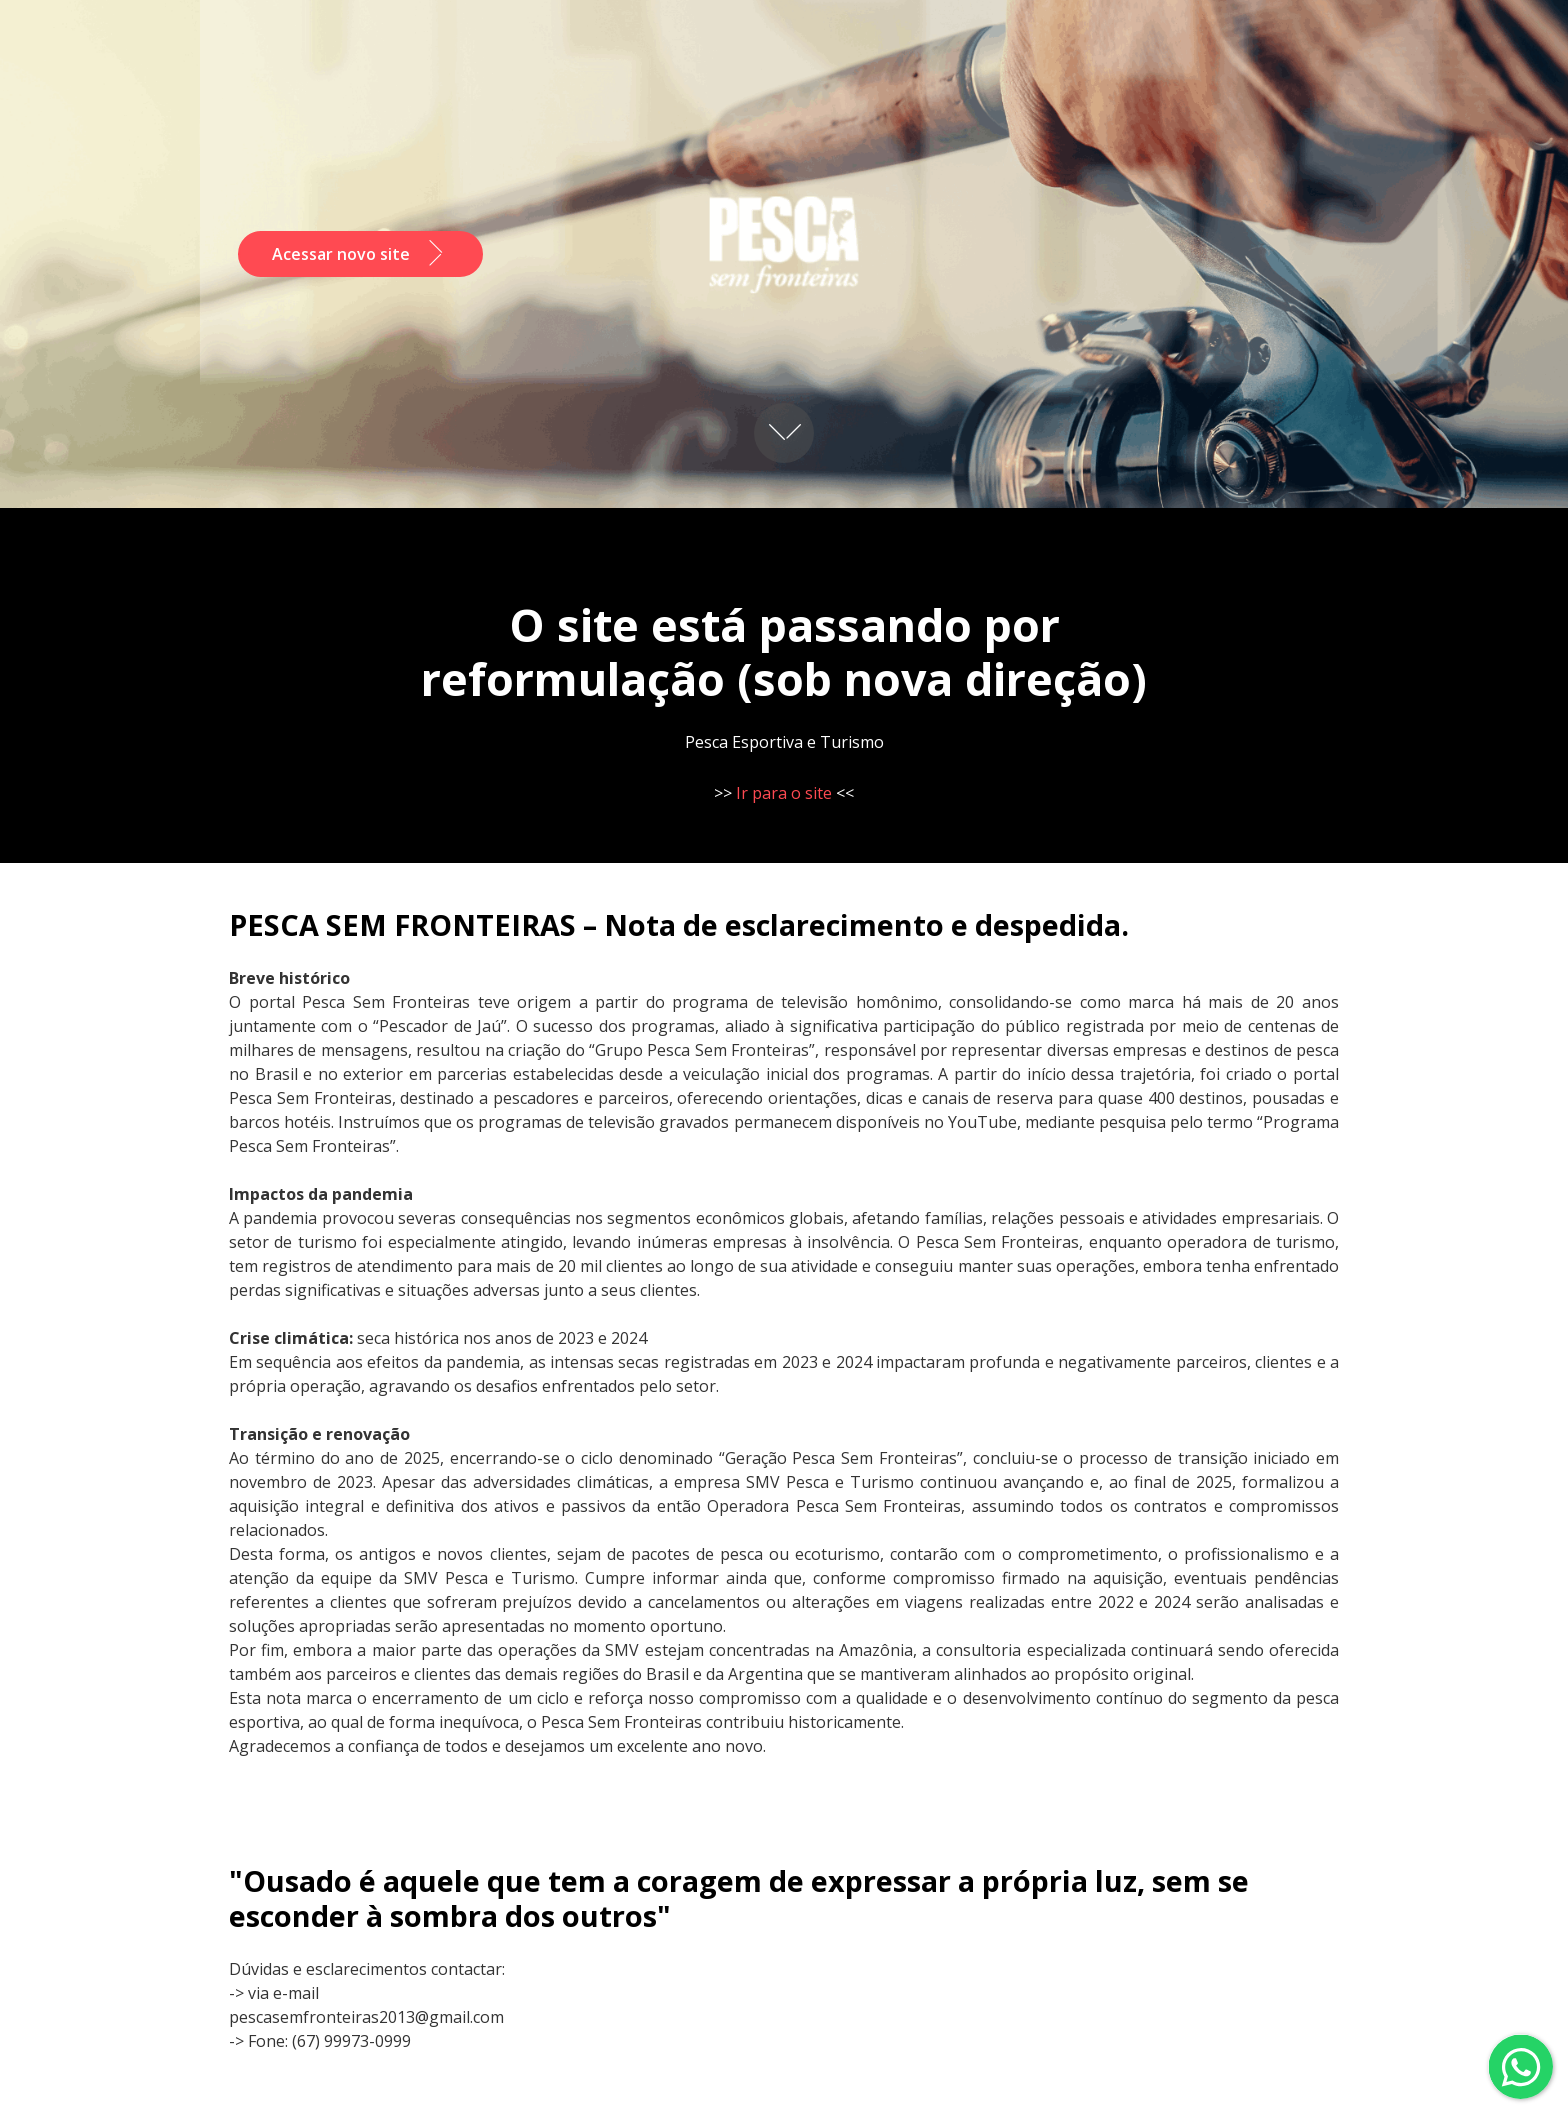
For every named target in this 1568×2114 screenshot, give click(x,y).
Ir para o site (784, 793)
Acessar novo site (360, 254)
